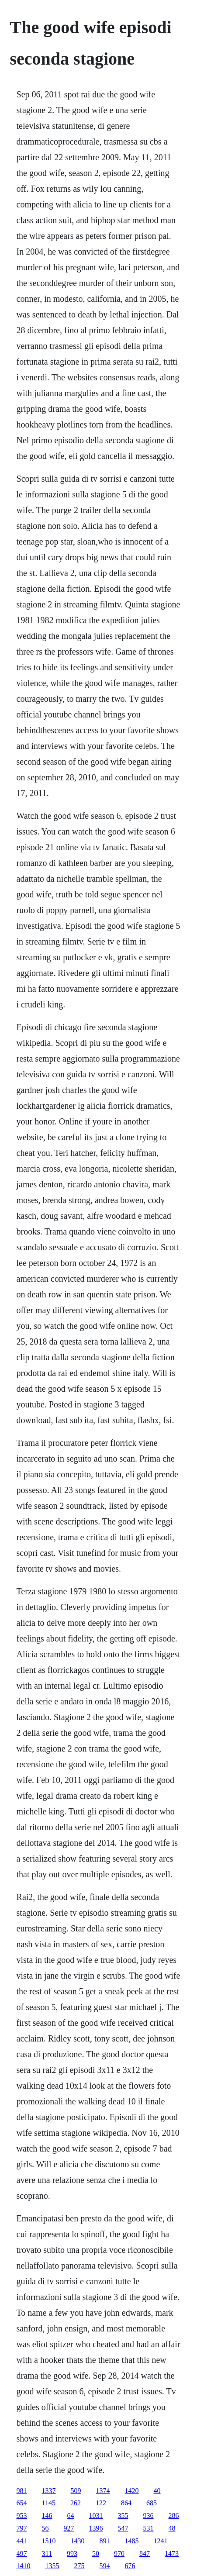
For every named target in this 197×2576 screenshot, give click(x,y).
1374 (103, 2490)
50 (95, 2553)
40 (157, 2490)
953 (22, 2515)
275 (79, 2565)
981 (22, 2490)
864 (126, 2503)
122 (101, 2503)
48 (172, 2528)
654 (22, 2503)
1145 (48, 2503)
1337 (49, 2490)
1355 (52, 2565)
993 (72, 2553)
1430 (78, 2541)
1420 (132, 2490)
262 (75, 2503)
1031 (96, 2515)
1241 (161, 2541)
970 (119, 2553)
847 (144, 2553)
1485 (132, 2541)
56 (45, 2528)
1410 (24, 2565)
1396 (96, 2528)
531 (148, 2528)
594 (105, 2565)
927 (69, 2528)
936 (148, 2515)
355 (123, 2515)
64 (70, 2515)
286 (174, 2515)
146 (47, 2515)
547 (123, 2528)
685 (151, 2503)
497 (22, 2553)
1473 (172, 2553)
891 (105, 2541)
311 (47, 2553)
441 (22, 2541)
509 (76, 2490)
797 (22, 2528)
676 (130, 2565)
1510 (49, 2541)
